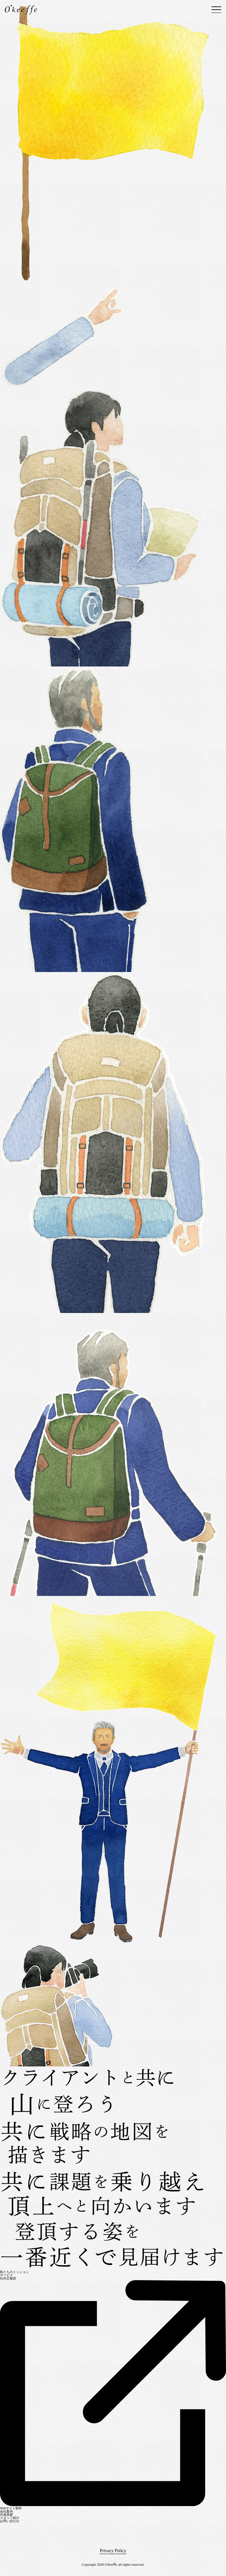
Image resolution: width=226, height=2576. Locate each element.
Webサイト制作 (11, 2508)
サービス (6, 2275)
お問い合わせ (9, 2521)
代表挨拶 (6, 2514)
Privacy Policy (113, 2550)
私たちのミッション (14, 2272)
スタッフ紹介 (9, 2518)
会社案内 (6, 2511)
